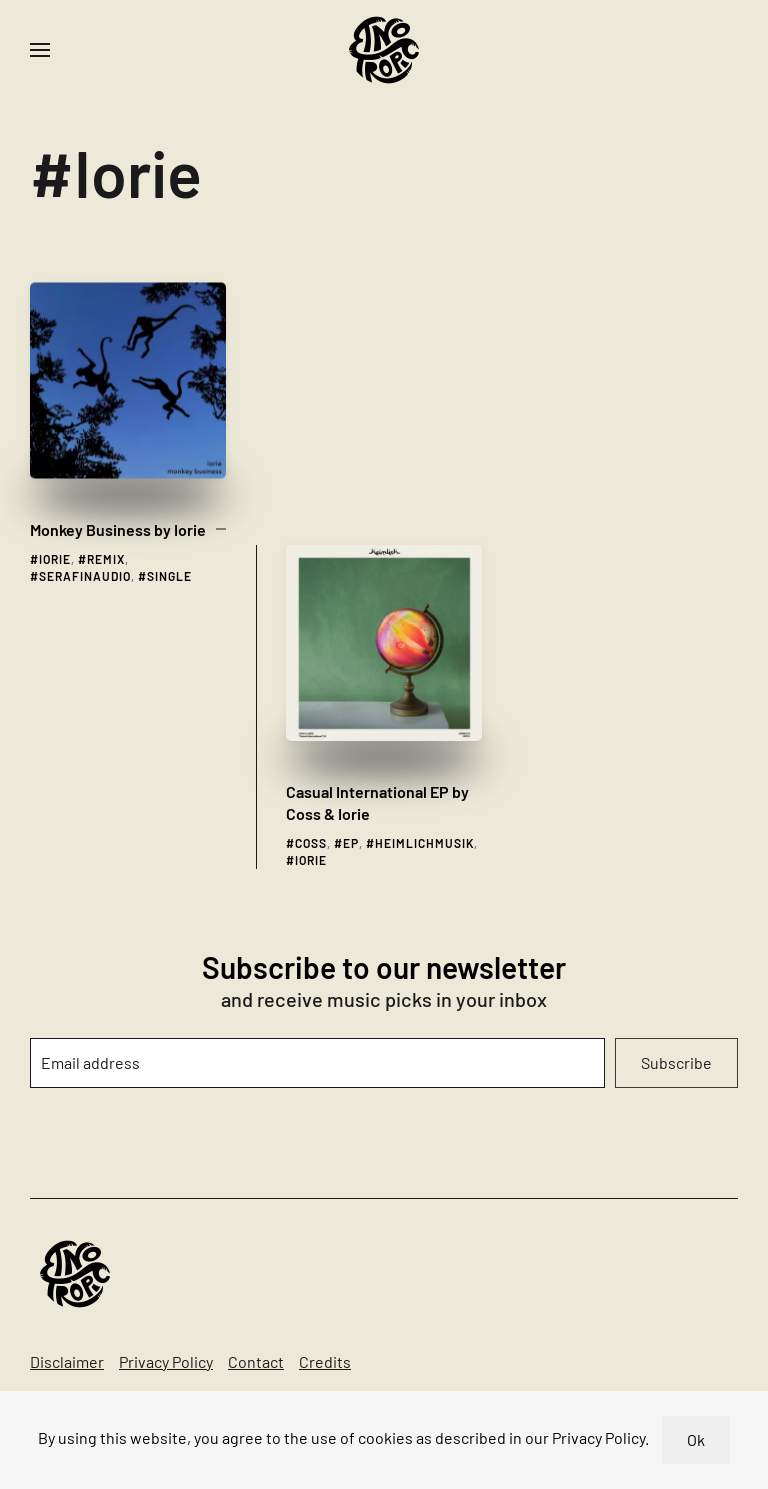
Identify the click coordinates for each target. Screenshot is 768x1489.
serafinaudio (85, 538)
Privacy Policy (166, 1361)
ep (351, 543)
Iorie (55, 521)
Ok (696, 1439)
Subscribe (676, 1062)
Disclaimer (67, 1361)
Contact (256, 1361)
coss (311, 543)
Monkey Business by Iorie (118, 491)
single (169, 538)
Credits (325, 1361)
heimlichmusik (424, 543)
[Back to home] (384, 50)
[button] (40, 50)
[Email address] (317, 1063)
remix (106, 521)
